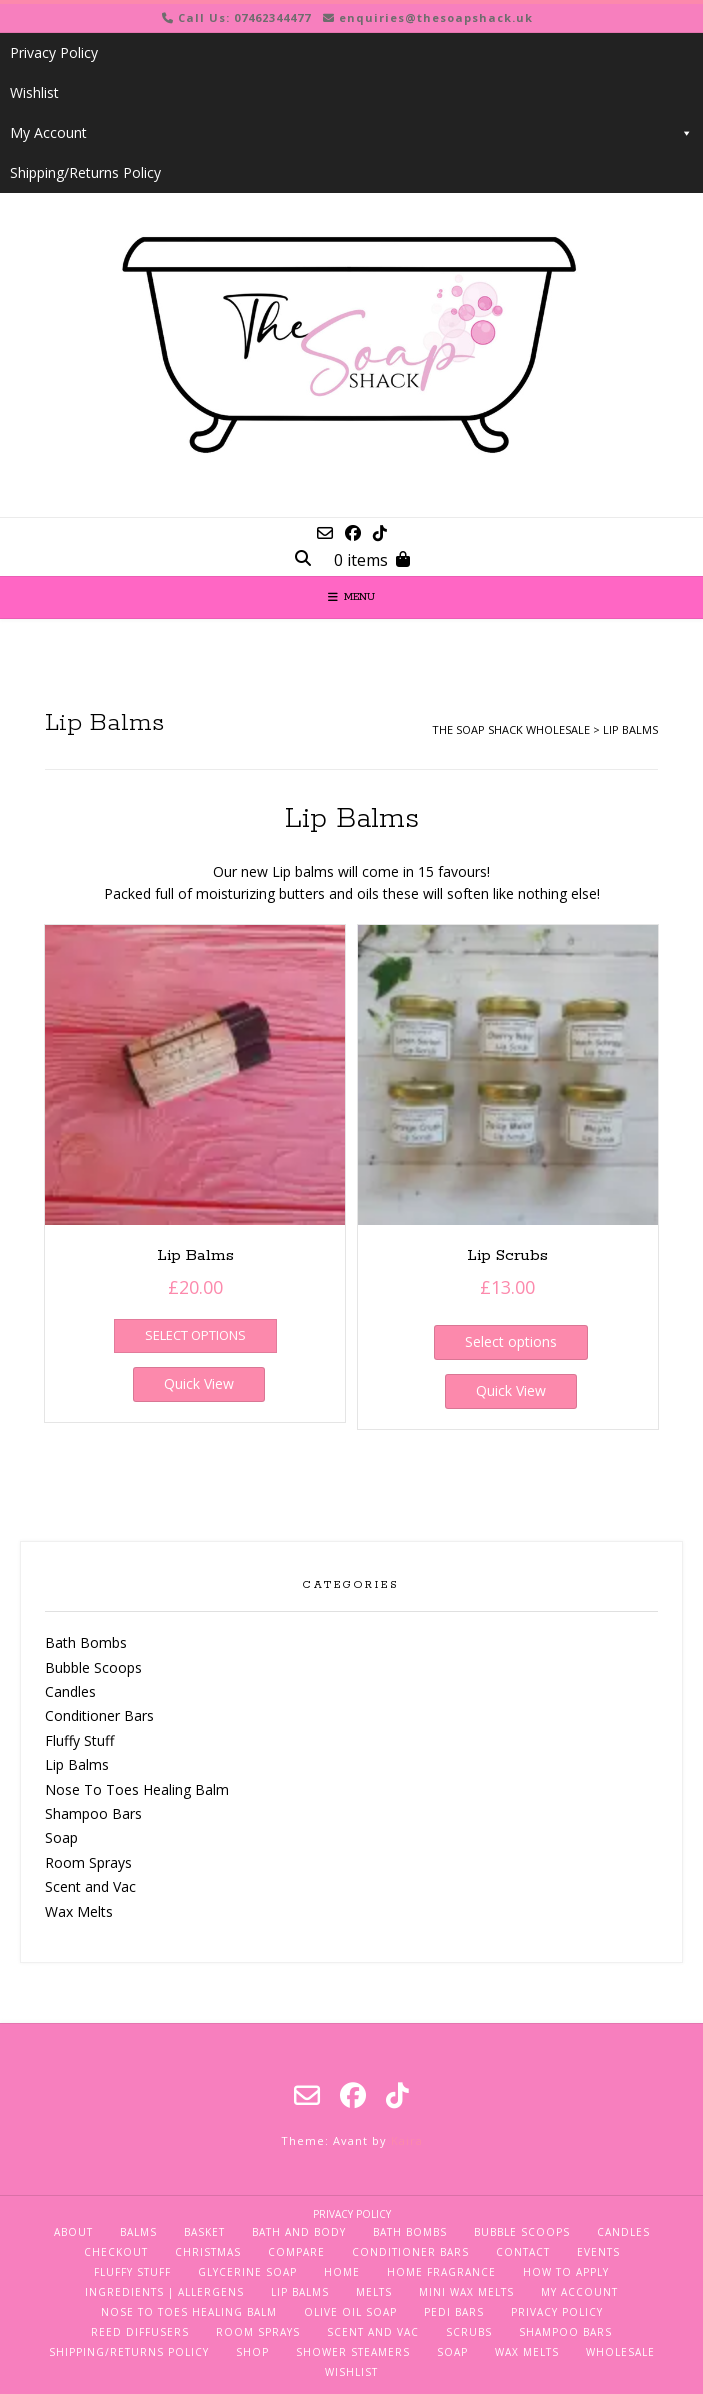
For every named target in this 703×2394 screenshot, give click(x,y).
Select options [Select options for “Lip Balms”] (195, 1335)
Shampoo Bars (93, 1813)
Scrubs (469, 2332)
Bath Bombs (86, 1642)
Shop (252, 2352)
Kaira (407, 2140)
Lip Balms (77, 1764)
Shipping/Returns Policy (85, 172)
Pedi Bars (454, 2312)
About (73, 2232)
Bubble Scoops (93, 1667)
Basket (204, 2232)
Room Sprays (88, 1862)
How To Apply (566, 2272)
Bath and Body (299, 2232)
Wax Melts (79, 1911)
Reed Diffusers (140, 2332)
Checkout (116, 2252)
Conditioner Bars (99, 1715)
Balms (138, 2232)
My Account (351, 133)
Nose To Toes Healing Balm (137, 1789)
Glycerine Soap (247, 2272)
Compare (296, 2252)
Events (598, 2252)
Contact (523, 2252)
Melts (374, 2292)
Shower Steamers (353, 2352)
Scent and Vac (90, 1886)
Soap (61, 1837)
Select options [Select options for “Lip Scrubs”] (511, 1341)
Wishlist (34, 92)
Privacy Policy (54, 52)
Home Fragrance (441, 2272)
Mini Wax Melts (466, 2292)
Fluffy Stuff (79, 1740)
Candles (70, 1691)
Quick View (199, 1383)
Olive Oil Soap (350, 2312)
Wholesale (620, 2352)
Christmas (208, 2252)
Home (342, 2272)
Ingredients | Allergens (164, 2292)
